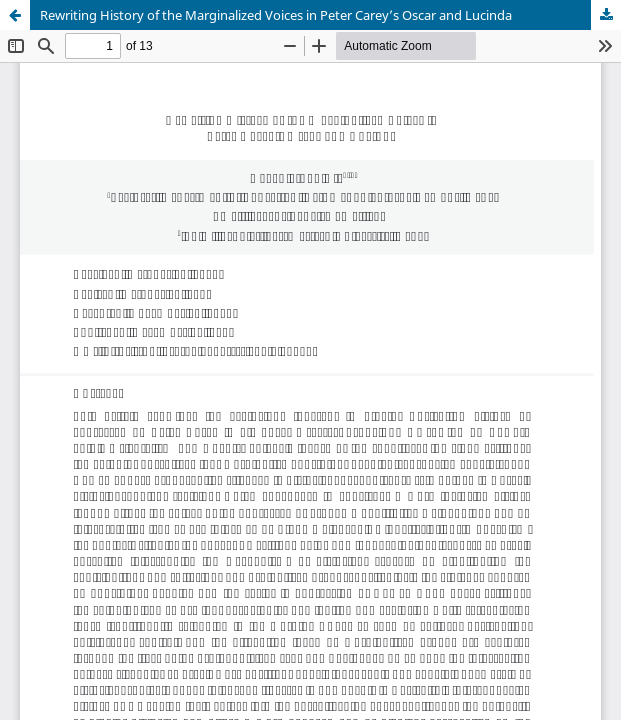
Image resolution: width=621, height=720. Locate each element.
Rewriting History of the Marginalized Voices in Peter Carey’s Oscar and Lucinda (276, 15)
